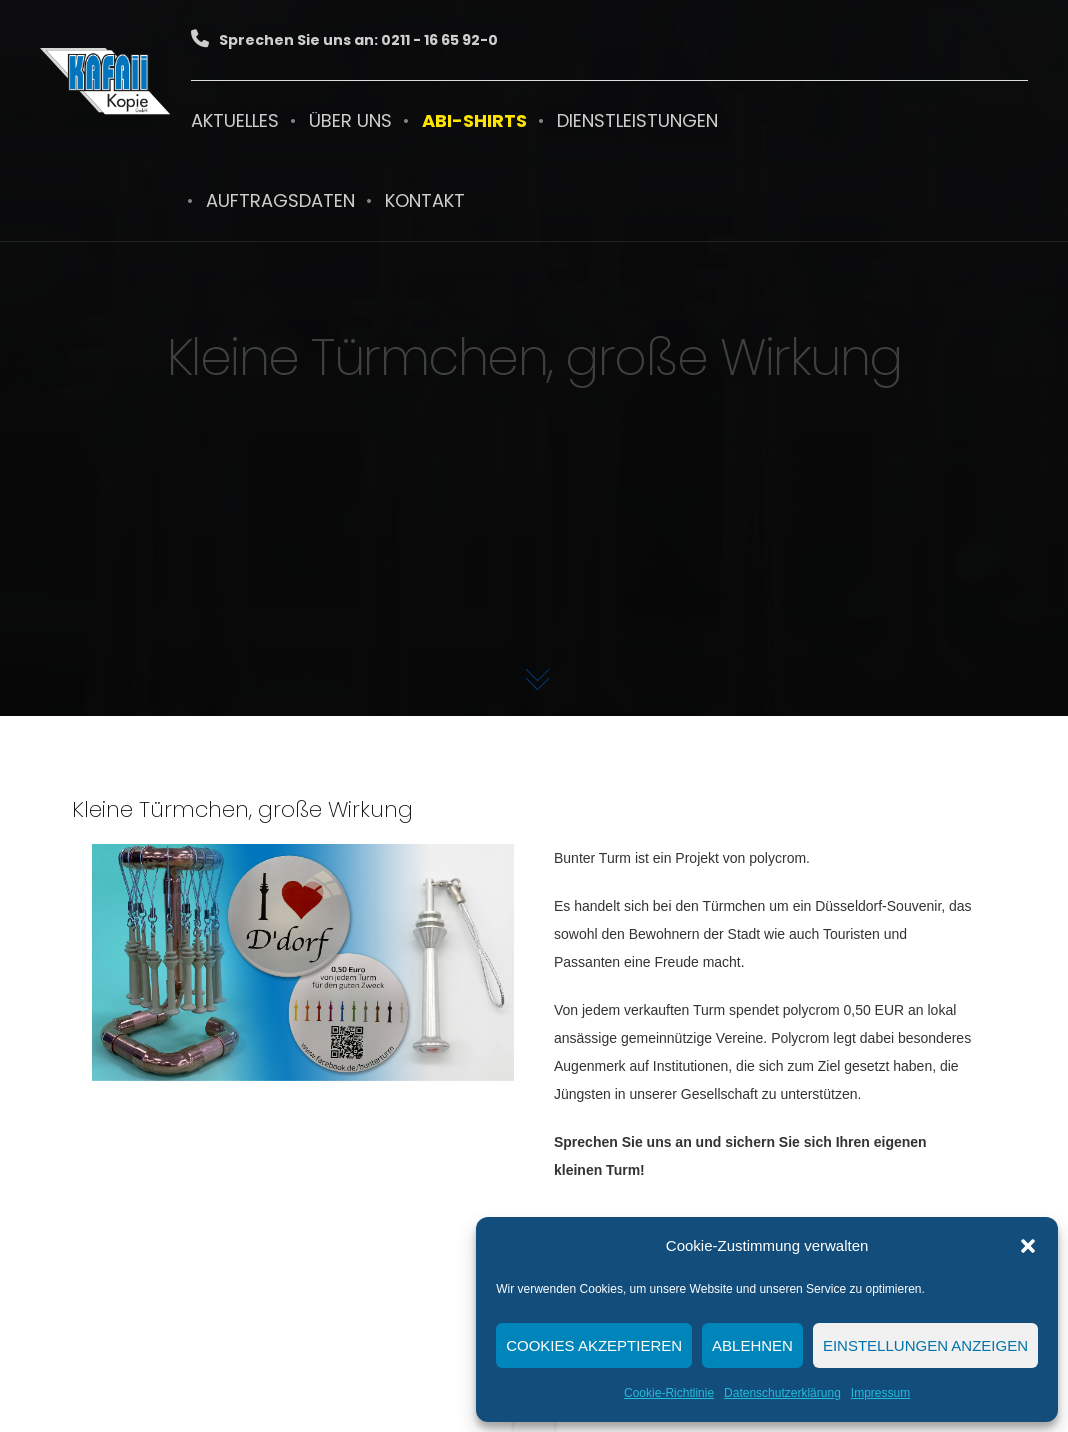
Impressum (880, 1393)
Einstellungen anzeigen (925, 1345)
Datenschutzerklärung (782, 1393)
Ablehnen (752, 1345)
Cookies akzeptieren (594, 1345)
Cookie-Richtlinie (669, 1393)
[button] (1028, 1246)
